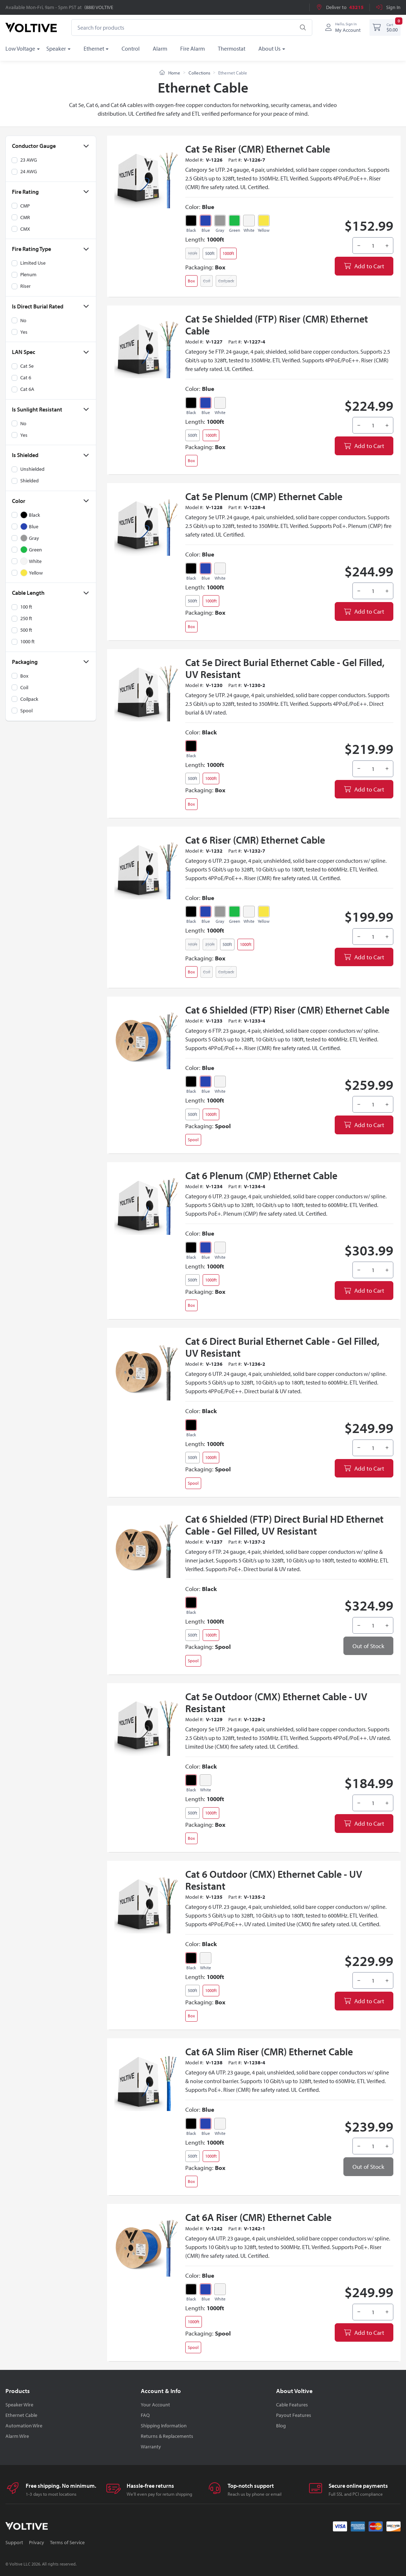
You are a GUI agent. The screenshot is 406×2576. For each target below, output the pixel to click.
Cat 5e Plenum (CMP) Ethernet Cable (263, 496)
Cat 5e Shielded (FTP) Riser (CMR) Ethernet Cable (276, 324)
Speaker (56, 48)
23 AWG (28, 160)
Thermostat (231, 48)
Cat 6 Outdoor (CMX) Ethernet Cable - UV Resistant (273, 1880)
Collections (199, 73)
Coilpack (29, 698)
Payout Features (293, 2415)
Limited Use (33, 263)
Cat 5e (27, 366)
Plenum (28, 274)
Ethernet (94, 48)
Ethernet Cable (21, 2415)
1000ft (228, 253)
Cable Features (292, 2404)
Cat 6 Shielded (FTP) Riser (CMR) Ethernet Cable (287, 1009)
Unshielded (32, 469)
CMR (25, 217)
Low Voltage (20, 48)
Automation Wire (23, 2425)
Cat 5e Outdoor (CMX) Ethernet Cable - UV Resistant (276, 1702)
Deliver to (340, 7)
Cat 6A (27, 389)
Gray (220, 230)
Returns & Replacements (167, 2436)
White (249, 230)
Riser (25, 286)
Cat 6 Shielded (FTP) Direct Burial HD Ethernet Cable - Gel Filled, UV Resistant (284, 1525)
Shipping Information (164, 2425)
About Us (269, 48)
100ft (192, 253)
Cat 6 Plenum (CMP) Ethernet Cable (261, 1175)
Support (14, 2542)
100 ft (26, 607)
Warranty (151, 2446)
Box (24, 675)
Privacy (36, 2542)
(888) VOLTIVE (98, 7)
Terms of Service (67, 2542)
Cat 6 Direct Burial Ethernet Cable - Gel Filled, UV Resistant (282, 1347)
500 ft (26, 630)
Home (169, 73)
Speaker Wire (19, 2404)
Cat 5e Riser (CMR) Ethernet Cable (257, 148)
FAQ (145, 2415)
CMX (25, 228)
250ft (210, 944)
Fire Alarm (192, 48)
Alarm (160, 48)
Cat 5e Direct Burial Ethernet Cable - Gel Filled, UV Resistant (285, 668)
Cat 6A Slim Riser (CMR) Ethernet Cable (269, 2051)
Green (234, 230)
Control (131, 48)
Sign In (388, 7)
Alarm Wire (17, 2436)
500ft (210, 253)
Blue (206, 230)
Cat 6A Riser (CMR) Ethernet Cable (258, 2217)
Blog (281, 2425)
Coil (24, 687)
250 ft (26, 618)
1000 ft (27, 641)
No (23, 320)
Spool (26, 710)
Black (191, 230)
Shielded (29, 480)
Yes (24, 331)
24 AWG (28, 171)
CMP (25, 205)
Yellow (264, 230)
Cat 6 (25, 377)
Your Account (155, 2404)
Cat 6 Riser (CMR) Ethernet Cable (255, 839)
